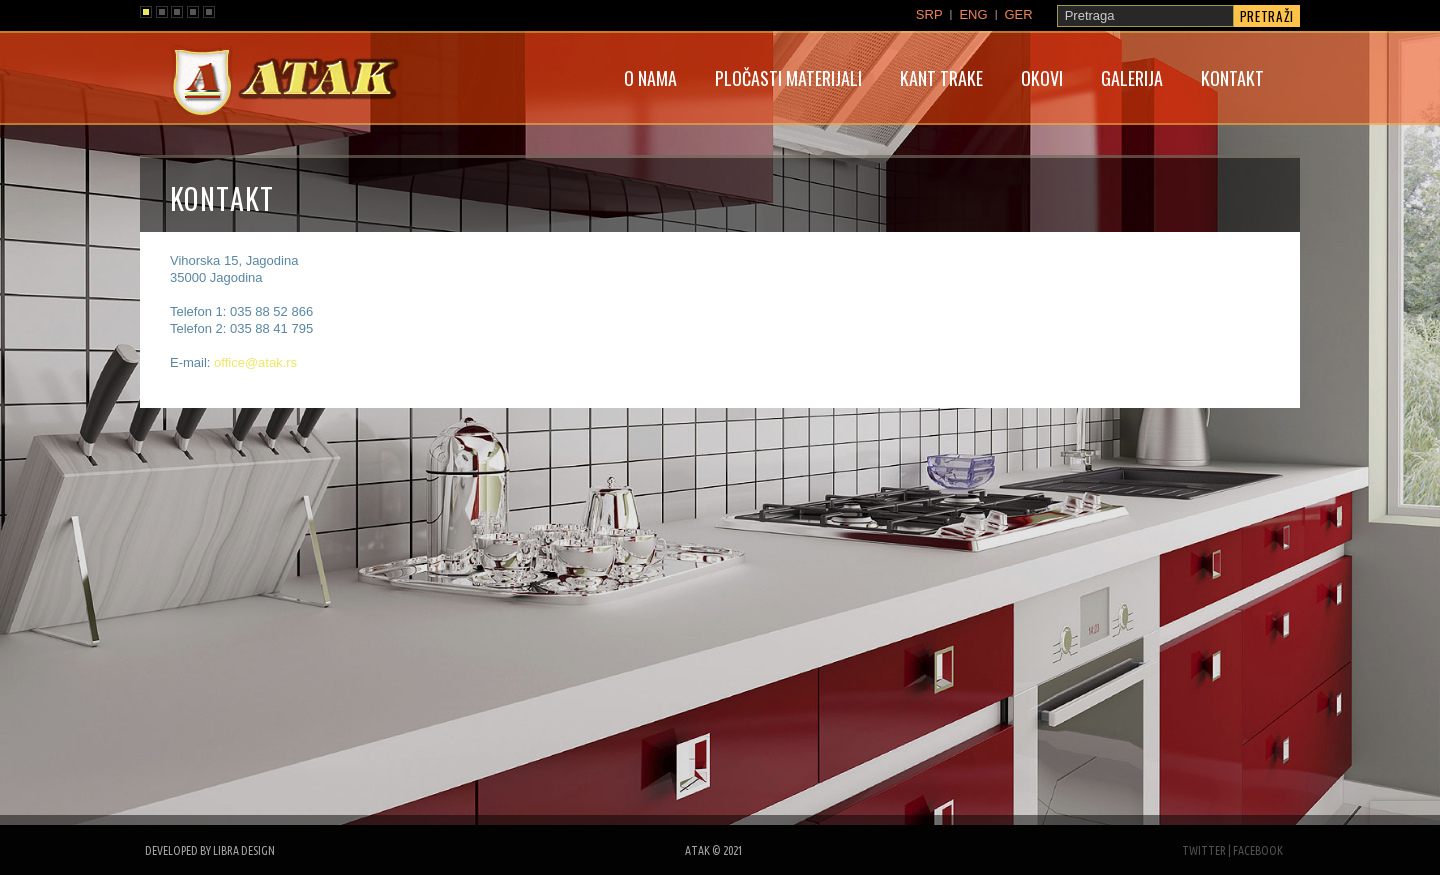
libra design (244, 850)
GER (1018, 14)
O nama (650, 78)
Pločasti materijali (788, 78)
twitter (1204, 850)
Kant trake (941, 78)
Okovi (1042, 78)
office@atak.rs (255, 362)
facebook (1258, 850)
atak (285, 84)
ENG (973, 14)
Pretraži (1267, 16)
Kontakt (1232, 78)
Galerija (1132, 78)
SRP (929, 14)
